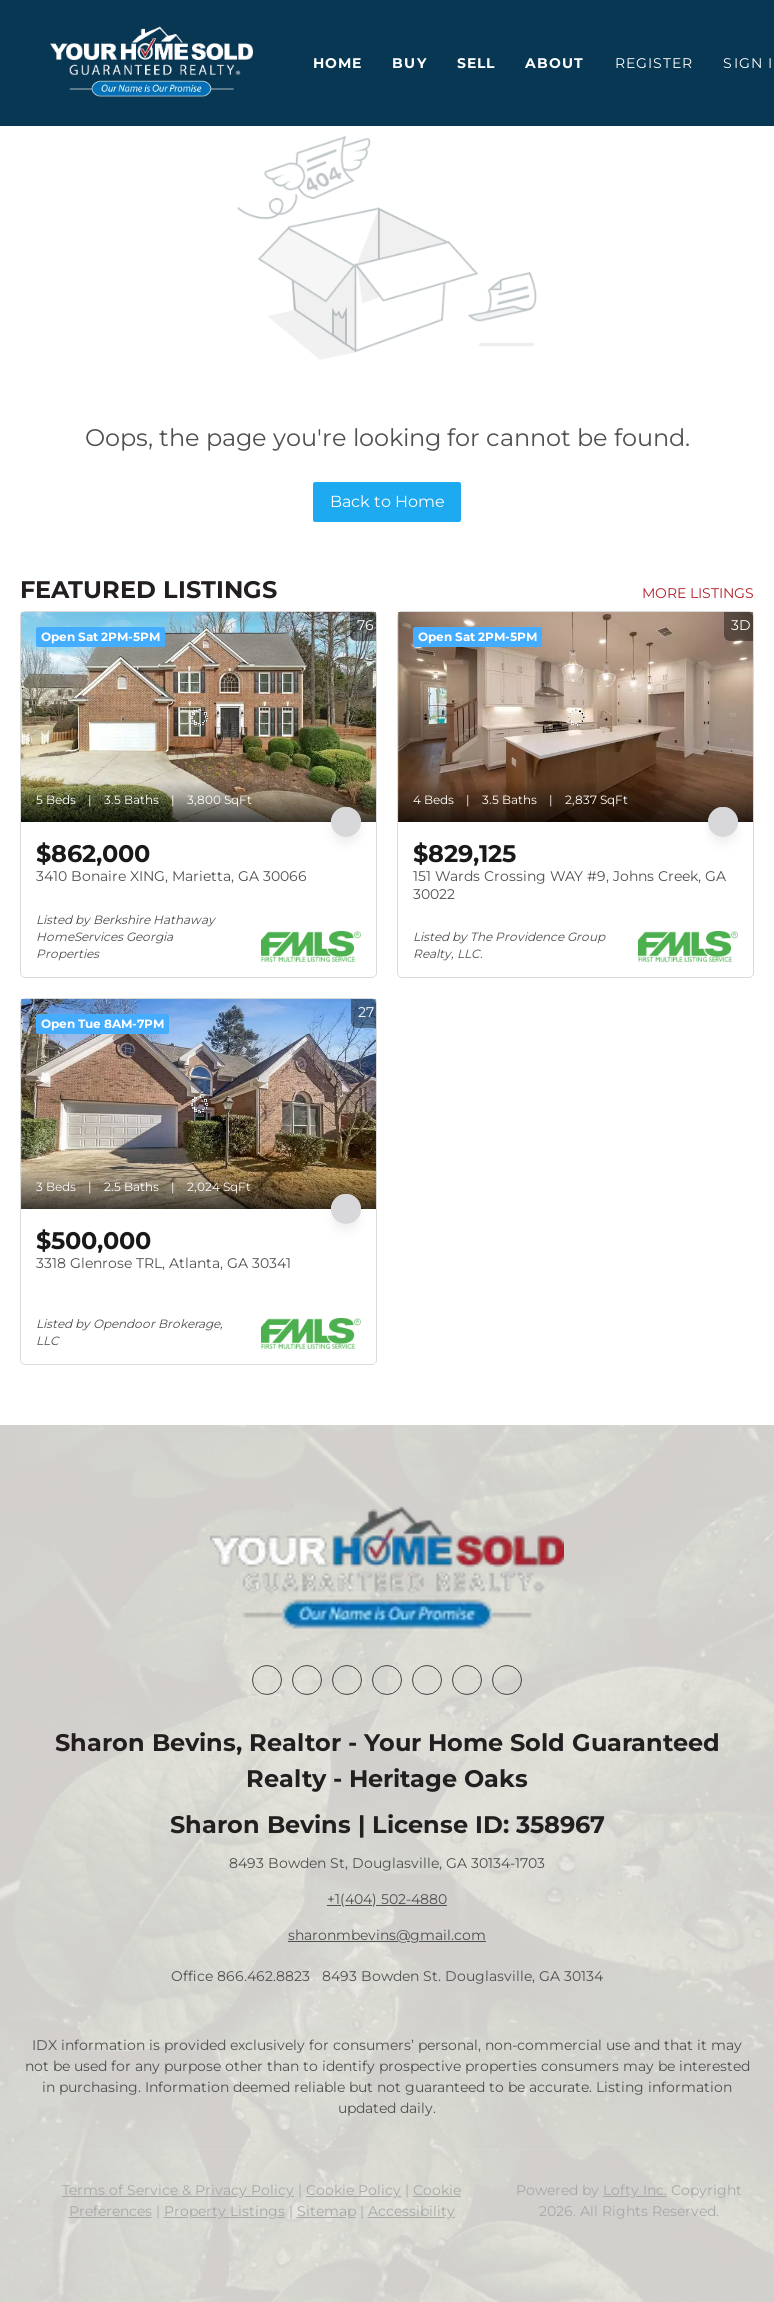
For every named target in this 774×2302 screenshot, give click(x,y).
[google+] (507, 1680)
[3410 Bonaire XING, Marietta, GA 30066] (198, 717)
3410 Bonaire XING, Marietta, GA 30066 (171, 876)
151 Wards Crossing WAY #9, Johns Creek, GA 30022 (569, 885)
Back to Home (387, 501)
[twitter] (347, 1680)
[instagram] (427, 1680)
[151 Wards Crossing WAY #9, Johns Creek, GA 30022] (575, 717)
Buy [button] (409, 63)
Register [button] (654, 63)
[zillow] (387, 1680)
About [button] (555, 63)
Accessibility (411, 2211)
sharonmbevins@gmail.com (387, 1935)
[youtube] (467, 1680)
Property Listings (224, 2211)
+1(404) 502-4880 (387, 1899)
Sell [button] (476, 63)
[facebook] (267, 1680)
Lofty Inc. (635, 2190)
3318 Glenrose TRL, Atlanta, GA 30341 (163, 1263)
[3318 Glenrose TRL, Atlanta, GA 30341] (198, 1104)
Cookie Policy (353, 2190)
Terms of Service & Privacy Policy (178, 2190)
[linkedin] (307, 1680)
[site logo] (386, 1570)
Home (337, 63)
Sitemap (326, 2211)
